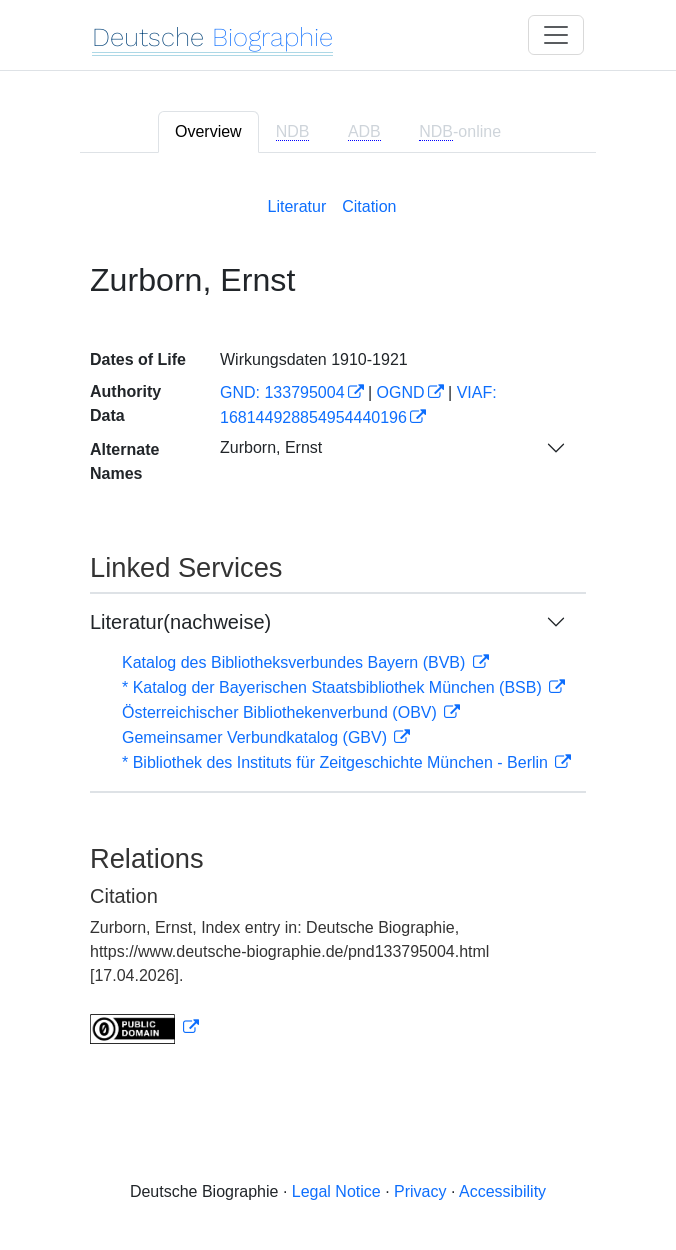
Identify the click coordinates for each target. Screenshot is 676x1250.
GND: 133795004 (282, 392)
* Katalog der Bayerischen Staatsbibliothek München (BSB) (334, 687)
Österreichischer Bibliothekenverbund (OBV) (281, 712)
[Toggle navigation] (556, 35)
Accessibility (502, 1191)
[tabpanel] (338, 616)
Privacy (420, 1191)
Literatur (297, 206)
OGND (401, 392)
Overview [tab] (208, 131)
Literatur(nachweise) (180, 622)
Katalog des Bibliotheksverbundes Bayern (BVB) (296, 662)
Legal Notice (336, 1191)
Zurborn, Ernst (271, 447)
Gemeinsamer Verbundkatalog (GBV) (256, 737)
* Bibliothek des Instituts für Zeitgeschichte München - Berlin (337, 762)
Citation (369, 206)
